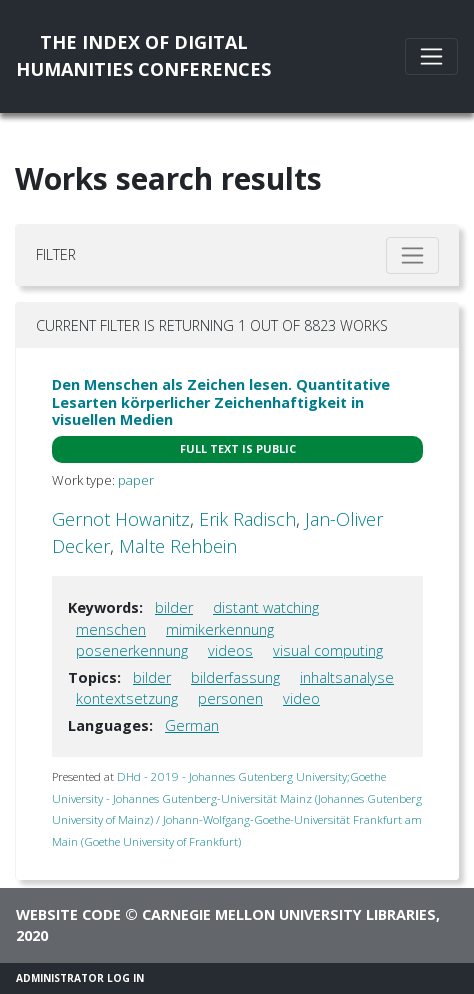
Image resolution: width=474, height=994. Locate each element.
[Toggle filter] (412, 255)
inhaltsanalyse (347, 677)
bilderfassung (235, 677)
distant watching (266, 607)
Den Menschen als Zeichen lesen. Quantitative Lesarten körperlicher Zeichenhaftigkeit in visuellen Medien (221, 402)
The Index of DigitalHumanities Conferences (143, 55)
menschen (111, 629)
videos (230, 650)
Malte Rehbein (178, 546)
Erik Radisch (247, 519)
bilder (174, 607)
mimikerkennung (220, 629)
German (192, 725)
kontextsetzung (127, 698)
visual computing (328, 650)
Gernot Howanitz (121, 519)
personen (230, 698)
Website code (68, 914)
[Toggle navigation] (431, 56)
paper (136, 480)
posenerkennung (132, 650)
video (301, 698)
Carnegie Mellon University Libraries (289, 914)
